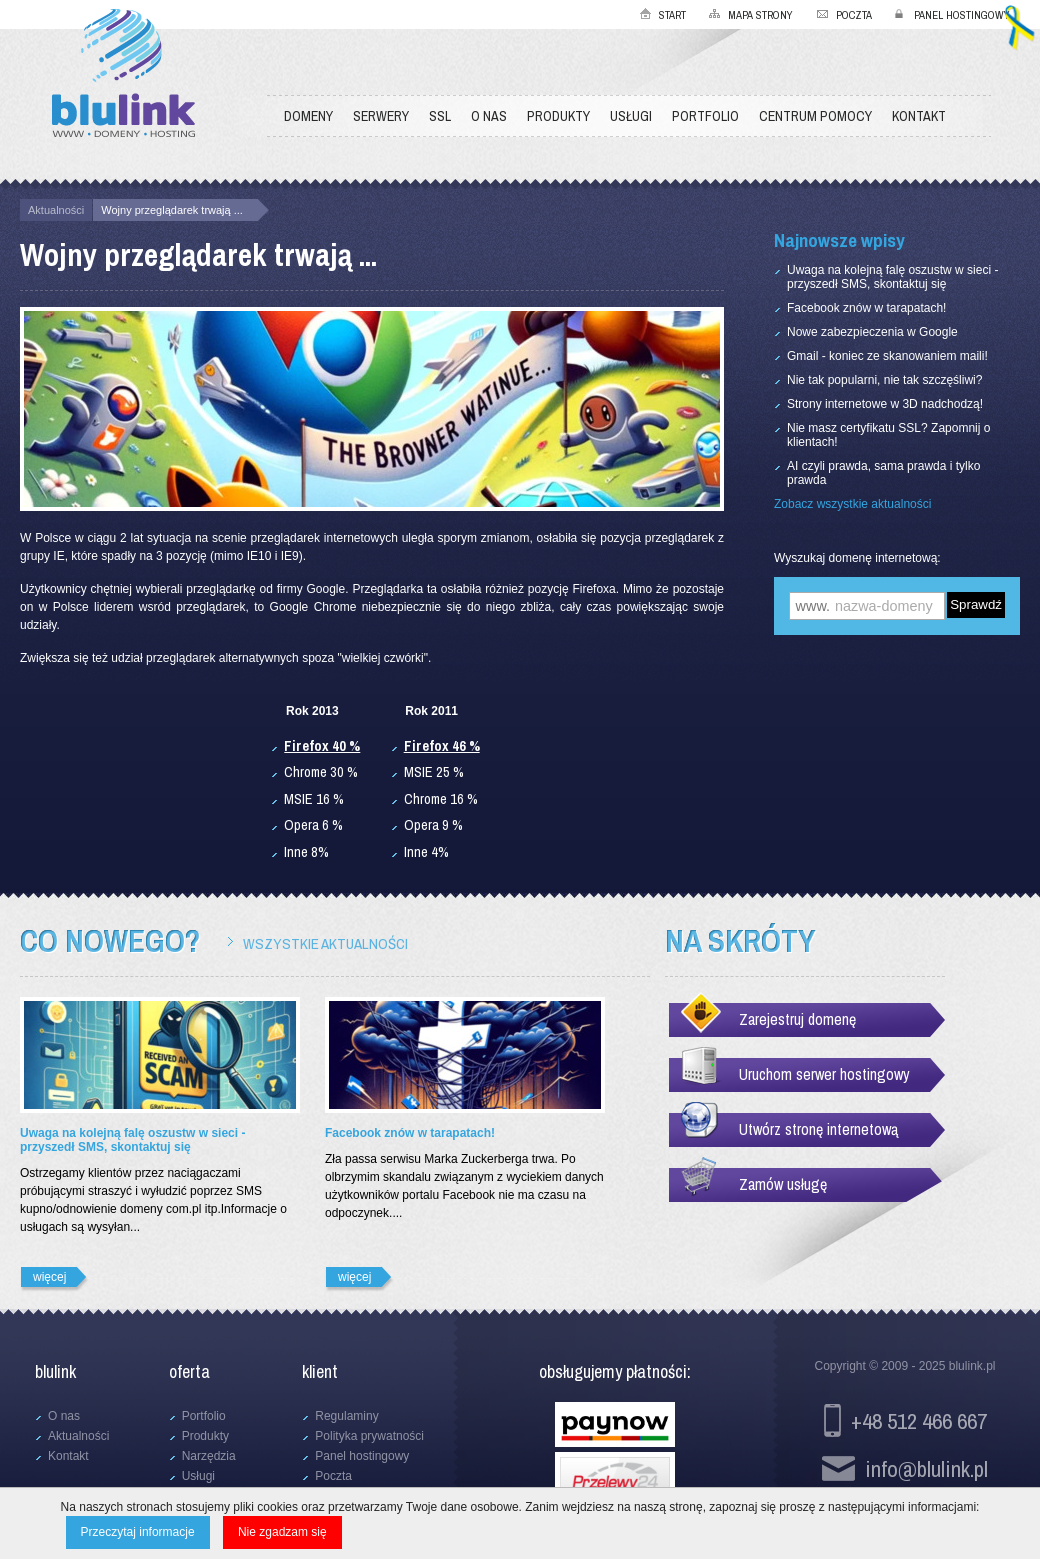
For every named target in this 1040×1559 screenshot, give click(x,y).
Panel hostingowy (962, 15)
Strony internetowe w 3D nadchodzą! (885, 404)
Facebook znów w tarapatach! (866, 308)
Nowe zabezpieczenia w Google (872, 332)
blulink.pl (972, 1366)
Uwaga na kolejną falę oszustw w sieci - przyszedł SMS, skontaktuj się (892, 277)
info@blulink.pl (926, 1468)
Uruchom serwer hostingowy (824, 1074)
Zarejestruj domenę (797, 1019)
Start (672, 15)
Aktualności (56, 210)
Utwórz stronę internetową (818, 1129)
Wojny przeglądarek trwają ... (172, 210)
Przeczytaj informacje (138, 1532)
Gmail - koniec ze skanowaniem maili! (887, 356)
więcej (49, 1277)
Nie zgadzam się (282, 1532)
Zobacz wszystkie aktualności (852, 504)
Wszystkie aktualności (325, 943)
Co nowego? (110, 941)
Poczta (854, 15)
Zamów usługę (783, 1184)
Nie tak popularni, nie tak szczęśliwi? (884, 380)
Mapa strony (760, 15)
